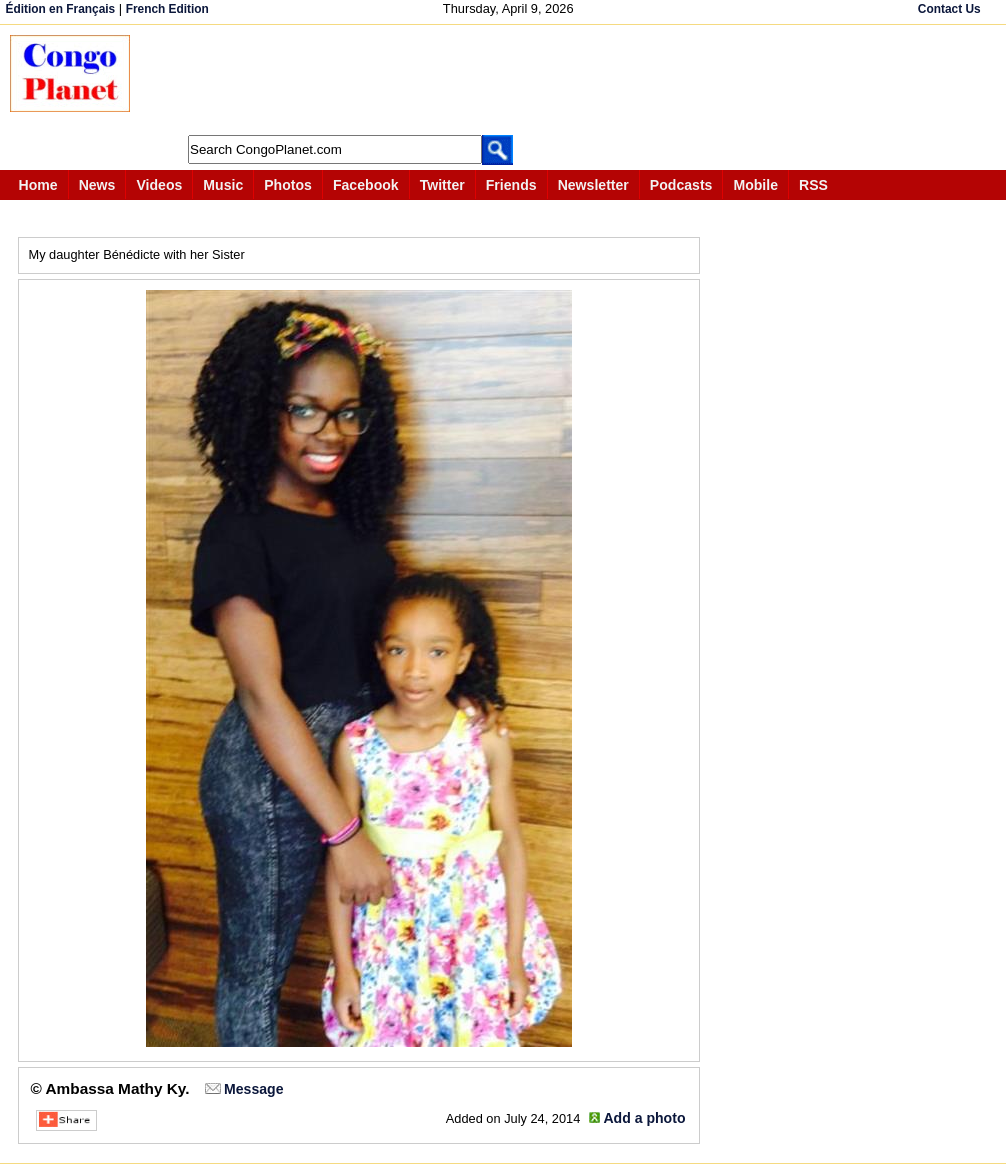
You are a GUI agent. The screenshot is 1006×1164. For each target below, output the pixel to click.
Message (253, 1089)
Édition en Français (61, 9)
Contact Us (949, 9)
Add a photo (644, 1118)
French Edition (167, 9)
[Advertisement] (514, 80)
